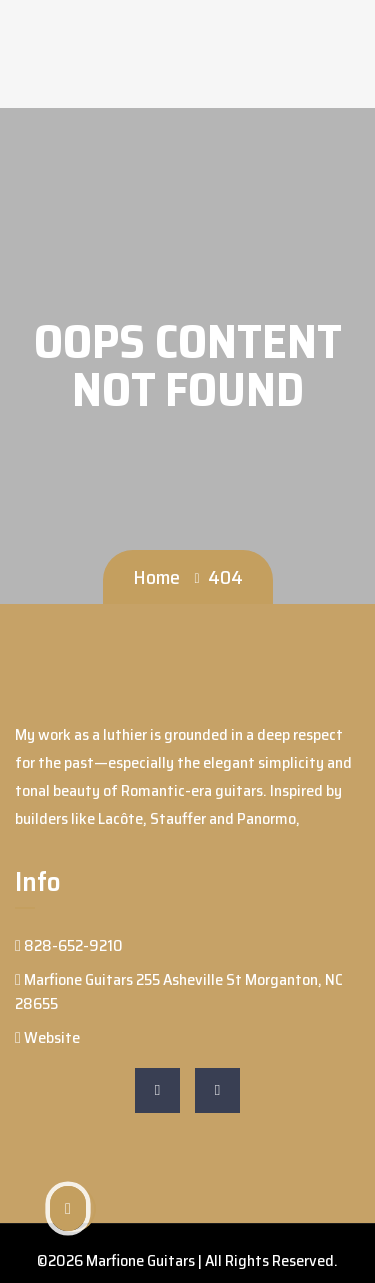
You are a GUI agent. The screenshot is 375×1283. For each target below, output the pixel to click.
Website (47, 1037)
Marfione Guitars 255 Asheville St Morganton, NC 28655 (179, 991)
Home (156, 577)
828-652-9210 (69, 945)
